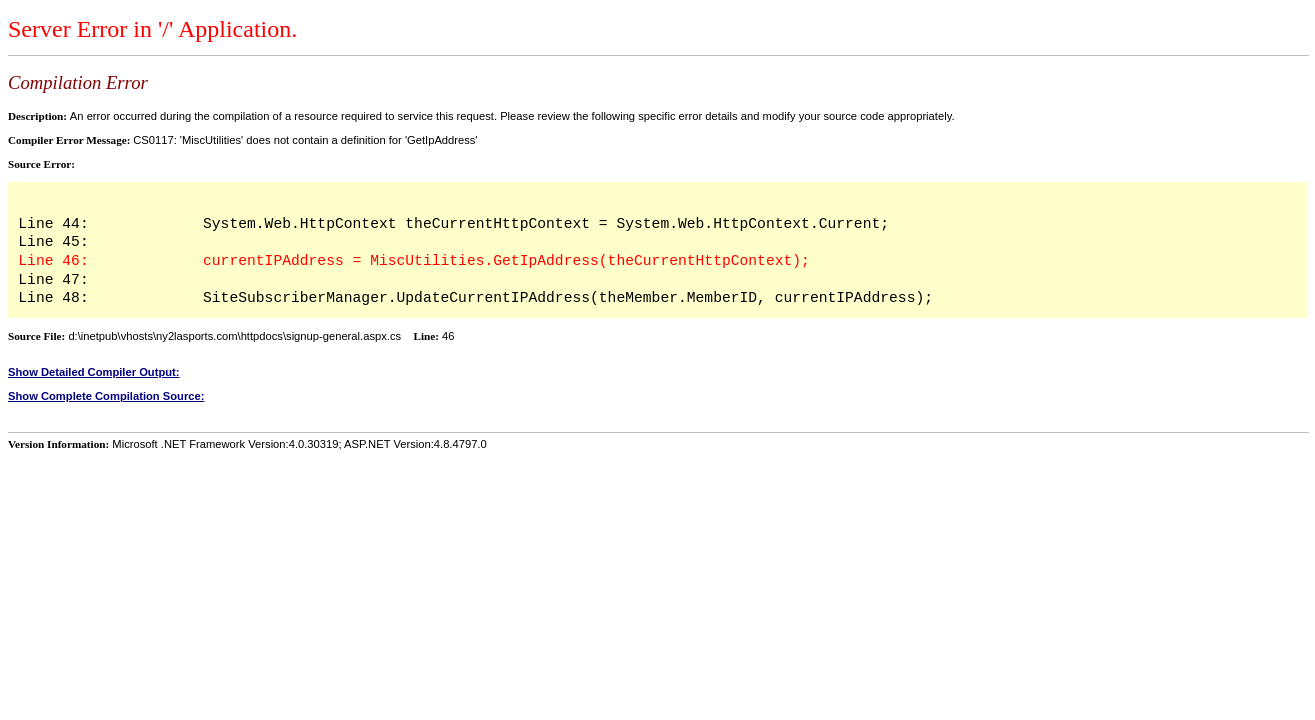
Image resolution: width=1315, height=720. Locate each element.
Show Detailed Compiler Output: (94, 372)
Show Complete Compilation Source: (106, 396)
